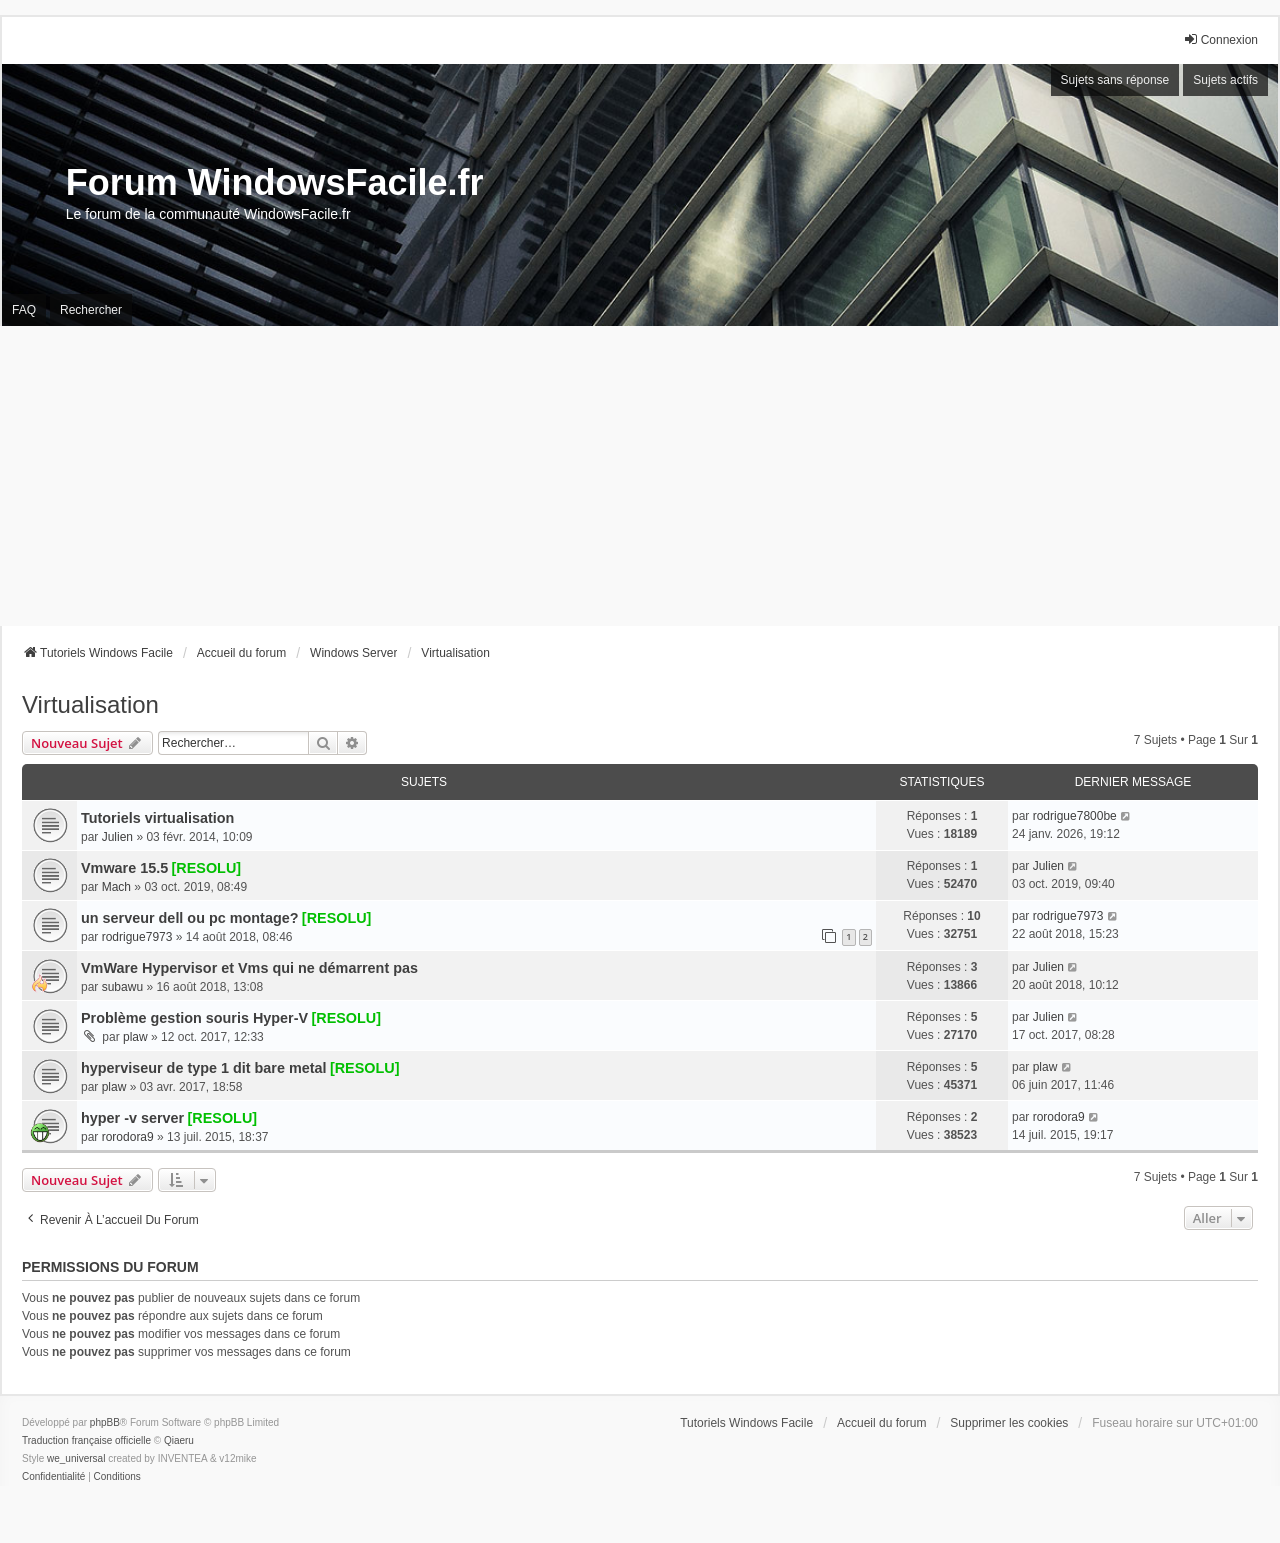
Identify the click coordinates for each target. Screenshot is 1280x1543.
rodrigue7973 (137, 937)
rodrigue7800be (1075, 816)
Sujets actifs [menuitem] (1225, 80)
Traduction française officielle (86, 1440)
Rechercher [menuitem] (91, 310)
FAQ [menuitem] (24, 310)
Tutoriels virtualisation (157, 818)
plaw (135, 1037)
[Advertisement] (640, 476)
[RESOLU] (207, 868)
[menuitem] (53, 1477)
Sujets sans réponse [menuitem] (1115, 80)
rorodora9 (128, 1137)
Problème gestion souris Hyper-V (194, 1018)
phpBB (105, 1422)
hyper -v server (132, 1118)
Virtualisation (90, 704)
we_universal (76, 1458)
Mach (116, 887)
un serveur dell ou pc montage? (190, 918)
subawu (122, 987)
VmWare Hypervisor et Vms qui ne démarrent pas (249, 968)
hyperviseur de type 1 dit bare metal (204, 1068)
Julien (117, 837)
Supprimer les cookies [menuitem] (1009, 1423)
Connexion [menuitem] (1220, 39)
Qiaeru (179, 1440)
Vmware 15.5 (124, 868)
